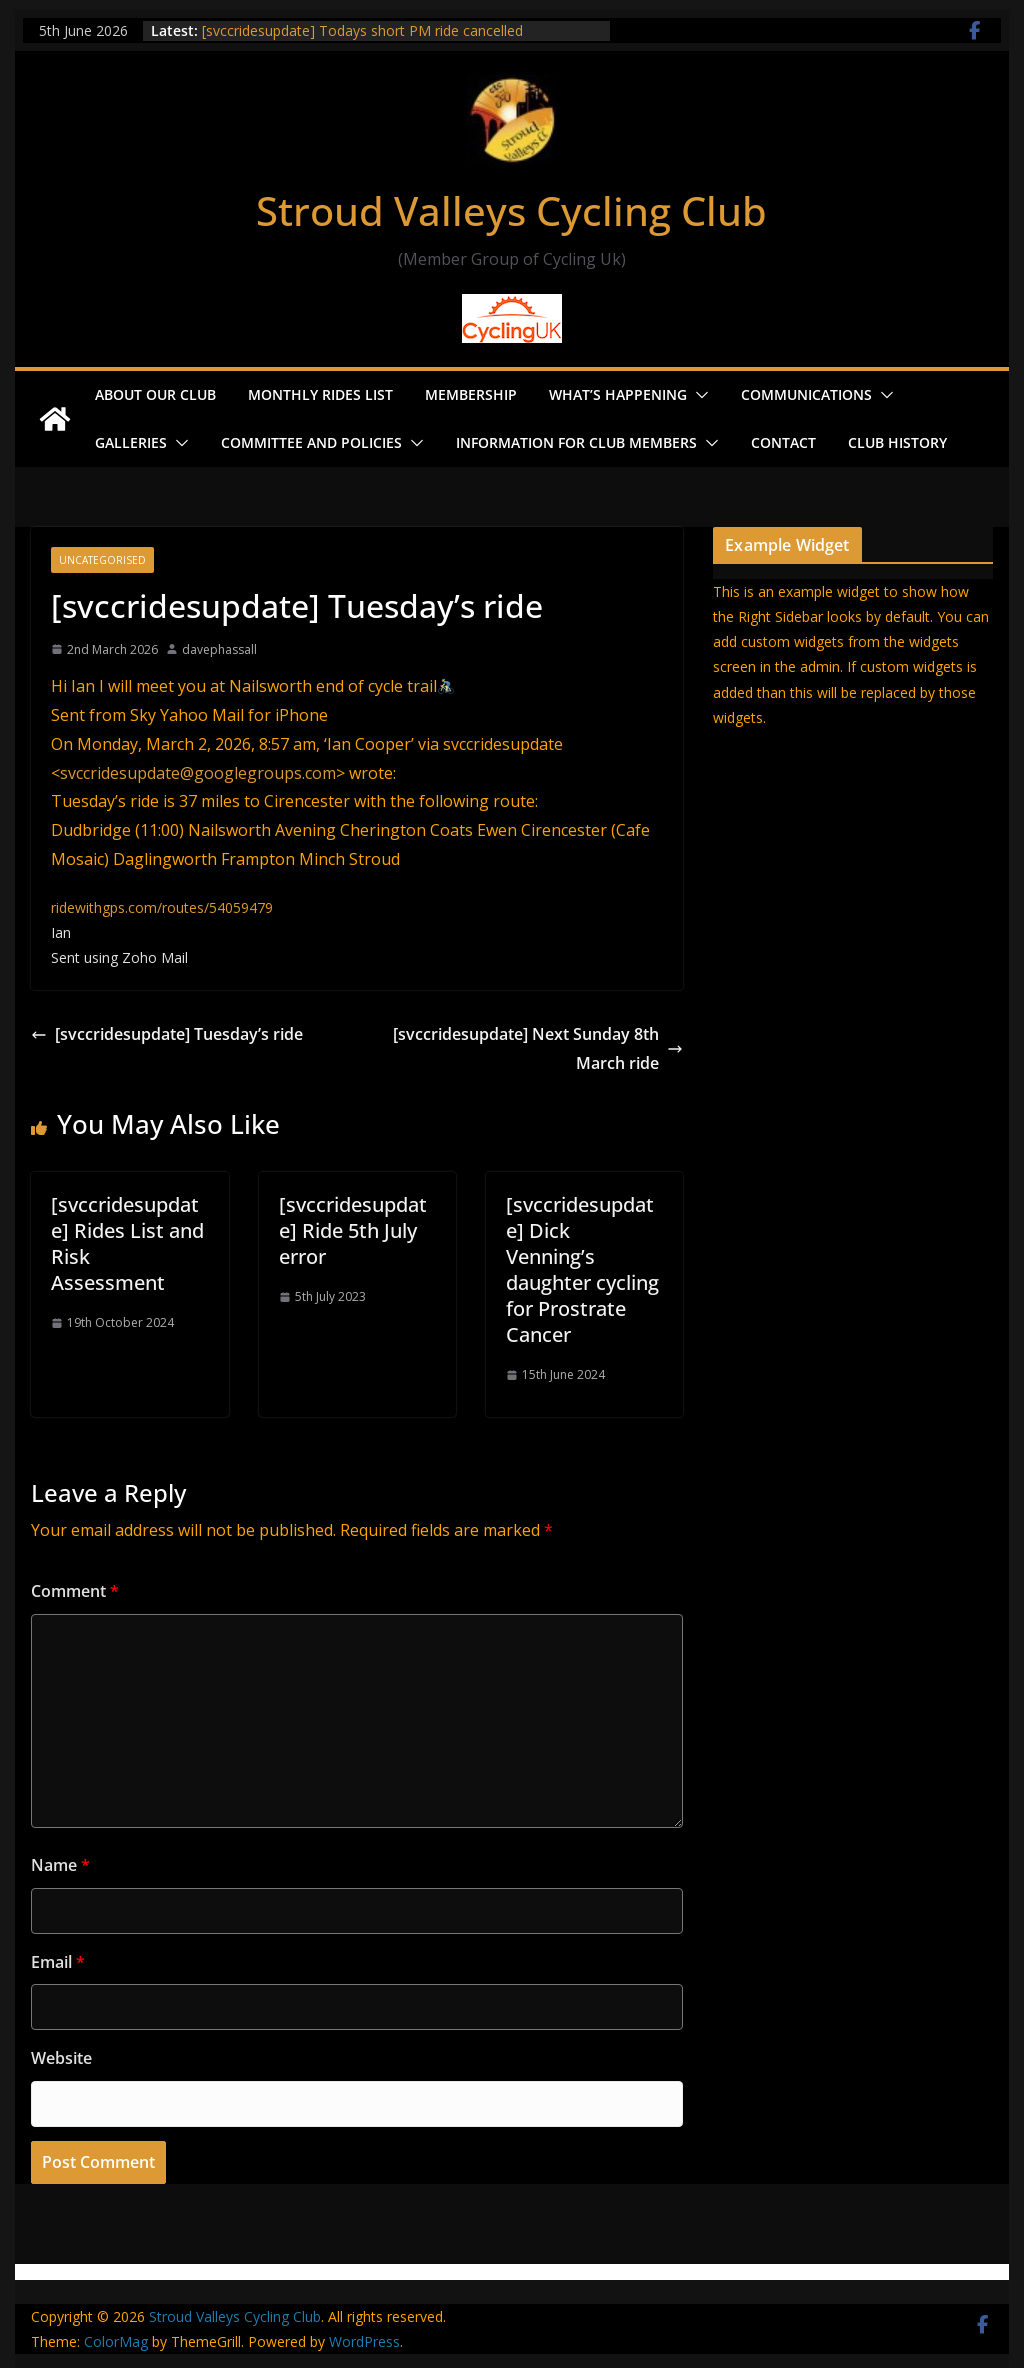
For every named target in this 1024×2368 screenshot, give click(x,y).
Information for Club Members (576, 442)
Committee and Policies (311, 442)
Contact (783, 442)
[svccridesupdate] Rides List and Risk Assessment (127, 1243)
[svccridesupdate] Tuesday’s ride (167, 1034)
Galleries (131, 442)
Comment (75, 1591)
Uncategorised (102, 560)
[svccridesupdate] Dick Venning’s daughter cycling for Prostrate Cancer (582, 1269)
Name (60, 1865)
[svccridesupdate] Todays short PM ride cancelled (362, 30)
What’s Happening (618, 394)
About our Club (155, 394)
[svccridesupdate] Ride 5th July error (353, 1230)
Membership (471, 394)
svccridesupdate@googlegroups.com (198, 773)
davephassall (219, 649)
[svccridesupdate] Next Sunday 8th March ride (538, 1048)
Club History (897, 442)
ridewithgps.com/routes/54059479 (162, 907)
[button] (698, 395)
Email (58, 1962)
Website (61, 2058)
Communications (806, 394)
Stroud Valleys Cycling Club (511, 210)
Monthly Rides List (320, 394)
